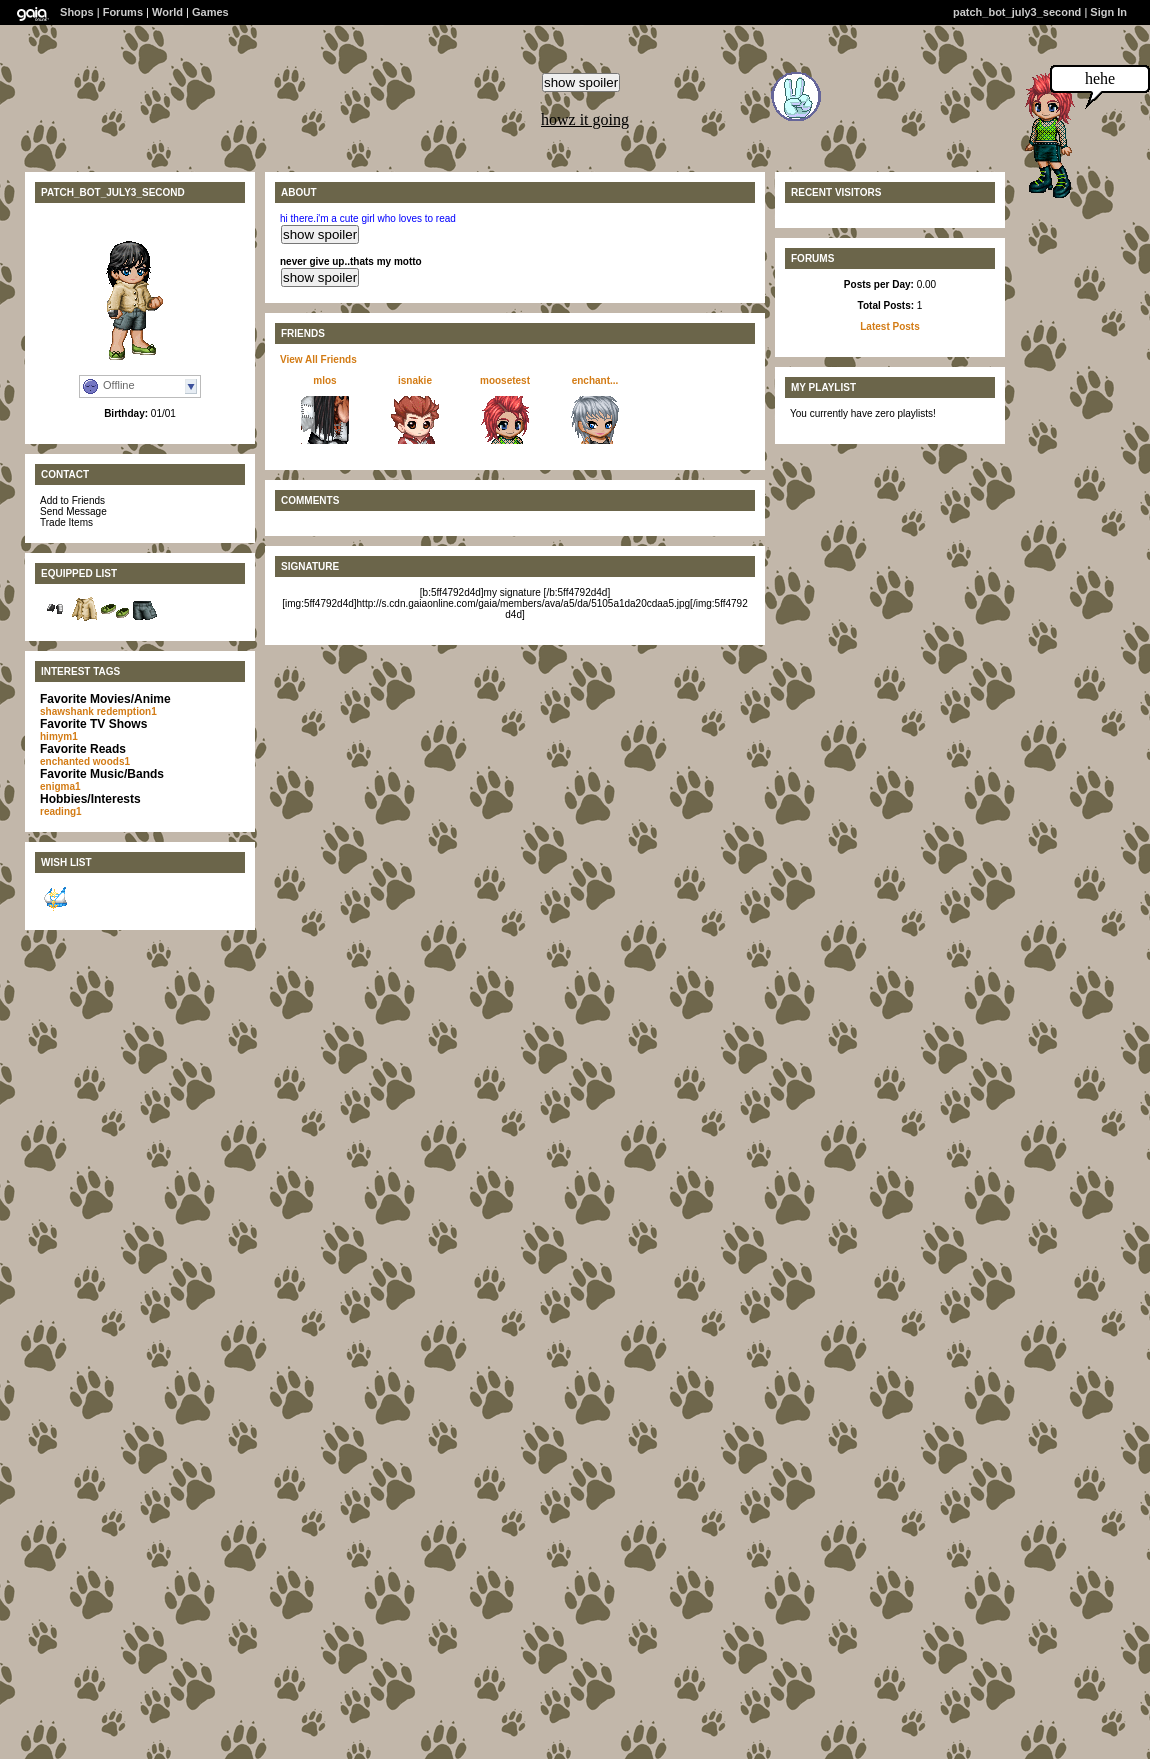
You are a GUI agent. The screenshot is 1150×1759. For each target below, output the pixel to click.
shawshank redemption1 (98, 711)
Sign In (1108, 12)
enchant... (595, 380)
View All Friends (318, 359)
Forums (123, 12)
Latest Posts (889, 326)
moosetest (505, 380)
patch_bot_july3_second (1017, 12)
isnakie (415, 380)
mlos (324, 380)
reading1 (61, 811)
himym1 (59, 736)
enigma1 (60, 786)
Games (210, 12)
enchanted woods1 (85, 761)
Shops (77, 12)
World (167, 12)
